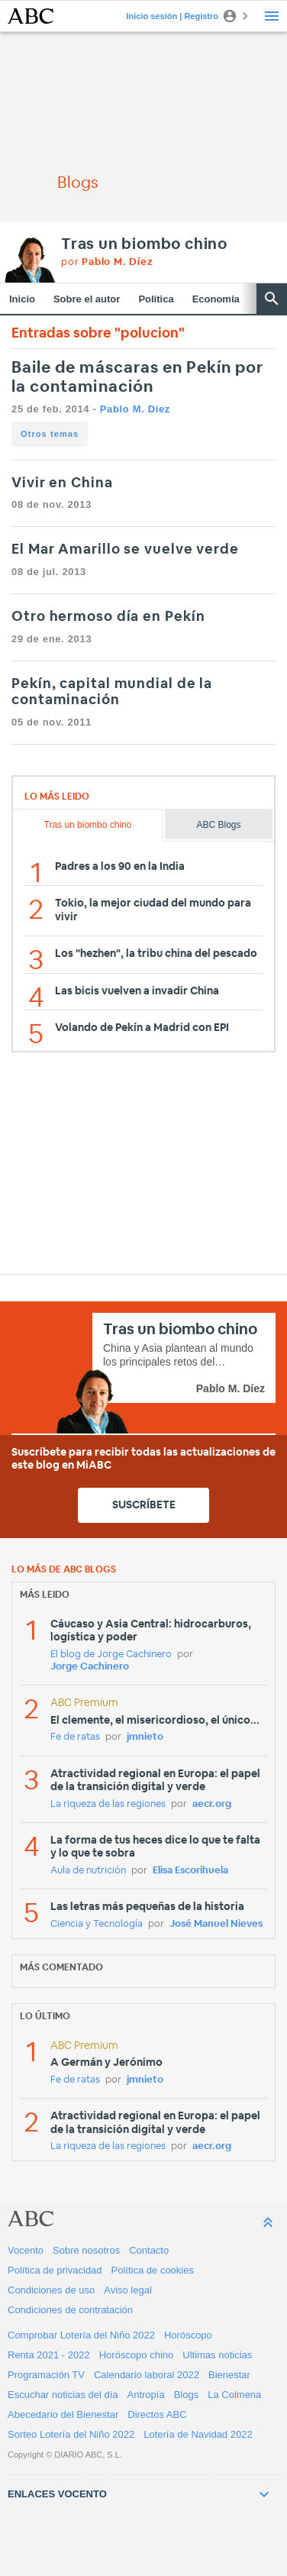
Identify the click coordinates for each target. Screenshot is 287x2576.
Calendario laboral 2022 (146, 2374)
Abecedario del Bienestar (63, 2414)
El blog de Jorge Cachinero (111, 1655)
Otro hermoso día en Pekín (108, 617)
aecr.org (211, 1804)
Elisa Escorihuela (190, 1871)
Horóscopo (188, 2335)
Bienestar (229, 2374)
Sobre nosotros (86, 2250)
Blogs (186, 2394)
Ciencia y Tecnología (96, 1924)
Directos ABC (156, 2414)
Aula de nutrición (88, 1871)
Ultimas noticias (217, 2355)
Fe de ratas (75, 1737)
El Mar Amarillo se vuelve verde (125, 550)
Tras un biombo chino (144, 244)
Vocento (26, 2250)
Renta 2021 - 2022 (49, 2355)
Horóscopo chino (136, 2355)
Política (155, 299)
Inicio (22, 299)
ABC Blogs (218, 824)
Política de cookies (152, 2270)
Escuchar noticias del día (63, 2394)
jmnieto (145, 1737)
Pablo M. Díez (135, 409)
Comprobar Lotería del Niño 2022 (81, 2335)
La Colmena (234, 2394)
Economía (216, 299)
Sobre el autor (86, 299)
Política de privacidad (55, 2270)
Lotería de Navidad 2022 (198, 2434)
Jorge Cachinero (89, 1667)
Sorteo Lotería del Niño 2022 (71, 2434)
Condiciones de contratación (70, 2310)
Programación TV (46, 2374)
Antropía (146, 2394)
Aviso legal (128, 2290)
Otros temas (50, 433)
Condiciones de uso (51, 2290)
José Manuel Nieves (216, 1924)
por (107, 262)
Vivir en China (62, 483)
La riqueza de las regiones (108, 1804)
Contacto (149, 2250)
